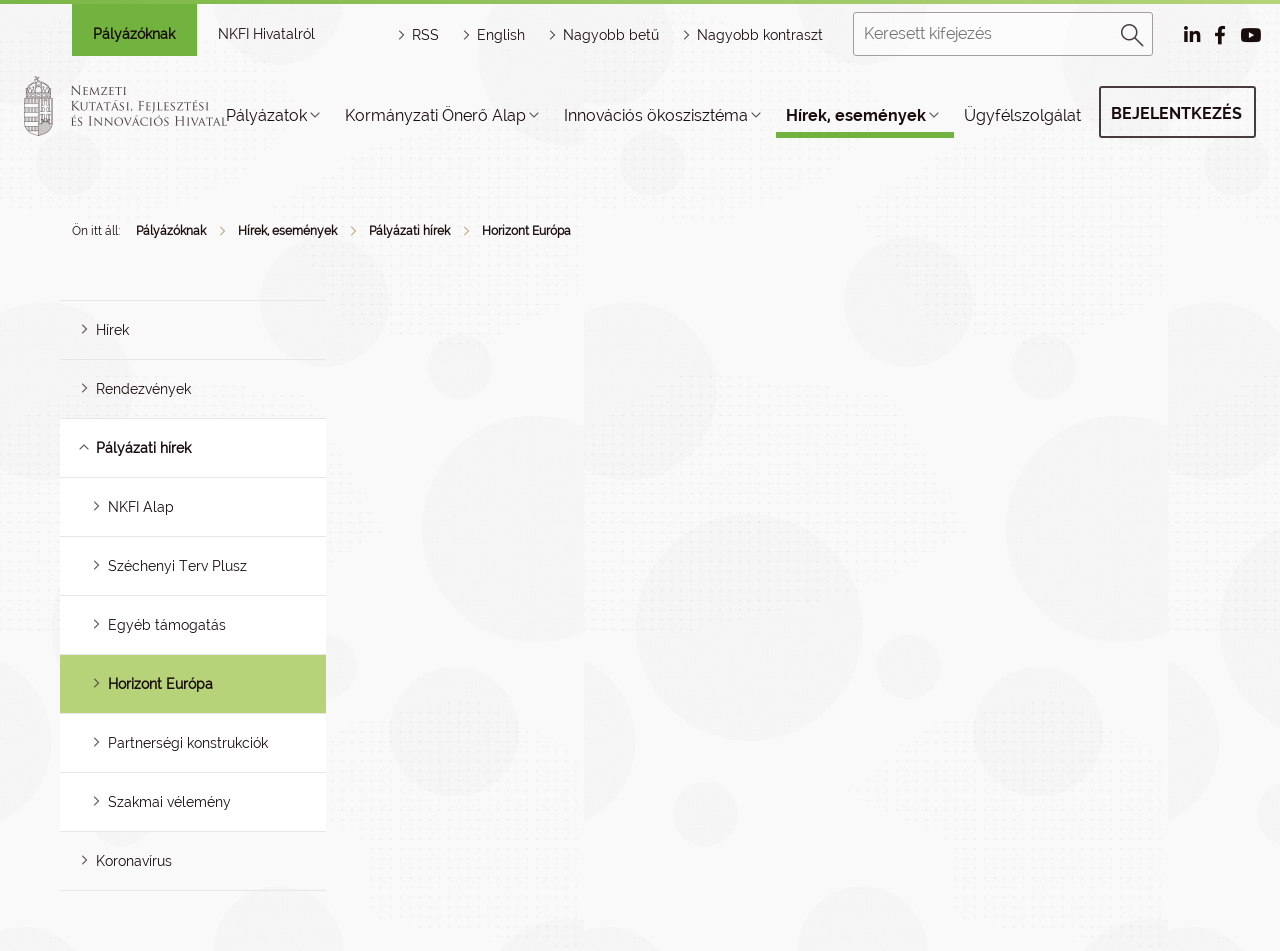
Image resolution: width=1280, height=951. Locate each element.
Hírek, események (856, 115)
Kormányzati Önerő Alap (435, 115)
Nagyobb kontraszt (760, 35)
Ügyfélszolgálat (1022, 115)
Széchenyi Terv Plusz (177, 566)
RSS (425, 35)
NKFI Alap (141, 507)
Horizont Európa (526, 231)
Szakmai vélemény (169, 802)
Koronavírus (134, 861)
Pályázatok (266, 115)
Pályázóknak (134, 34)
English (501, 35)
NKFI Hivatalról (266, 34)
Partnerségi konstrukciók (188, 743)
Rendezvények (143, 389)
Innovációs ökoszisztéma (656, 115)
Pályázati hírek (409, 231)
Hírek (112, 330)
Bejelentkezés (1176, 113)
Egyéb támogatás (167, 625)
